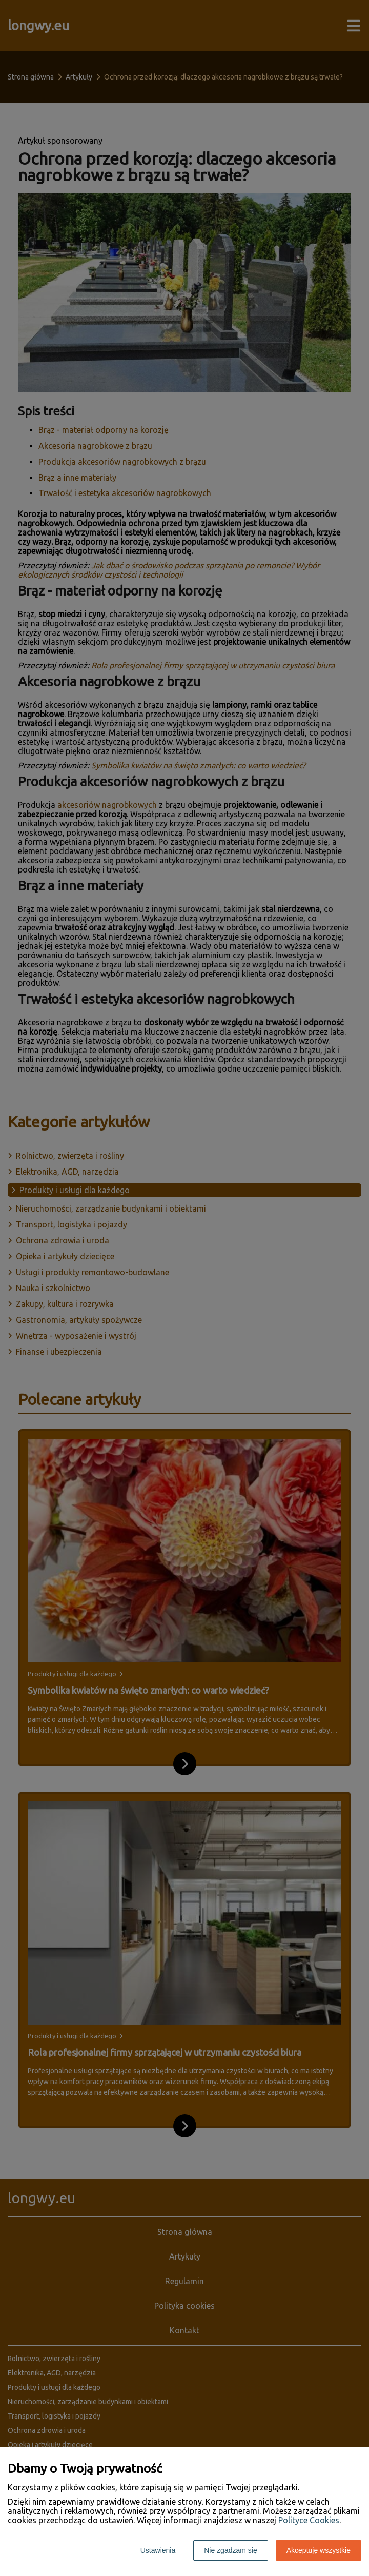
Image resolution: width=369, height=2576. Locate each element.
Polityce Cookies (308, 2520)
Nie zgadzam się (230, 2550)
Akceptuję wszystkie (318, 2550)
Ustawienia (157, 2550)
